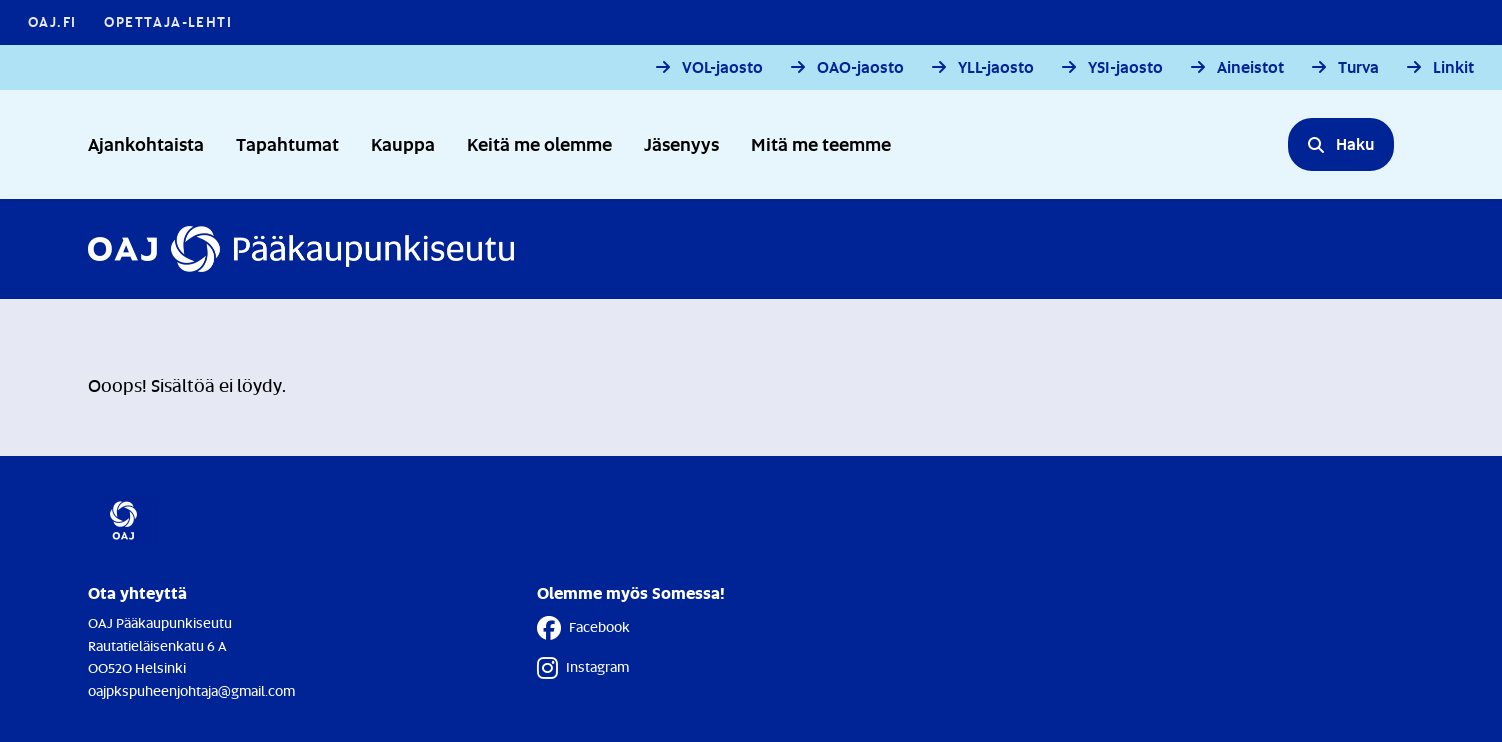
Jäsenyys (681, 143)
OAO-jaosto (860, 67)
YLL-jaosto (996, 67)
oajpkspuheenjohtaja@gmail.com (191, 690)
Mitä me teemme (821, 143)
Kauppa (403, 143)
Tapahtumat (287, 143)
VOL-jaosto (722, 67)
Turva (1358, 67)
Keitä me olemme (539, 143)
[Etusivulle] (301, 249)
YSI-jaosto (1125, 67)
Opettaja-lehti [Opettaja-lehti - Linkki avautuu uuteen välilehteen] (168, 21)
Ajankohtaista (146, 143)
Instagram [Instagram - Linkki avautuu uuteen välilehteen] (583, 668)
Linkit (1453, 67)
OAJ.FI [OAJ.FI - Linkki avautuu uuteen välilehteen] (52, 21)
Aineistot (1250, 67)
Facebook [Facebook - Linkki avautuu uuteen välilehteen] (583, 628)
